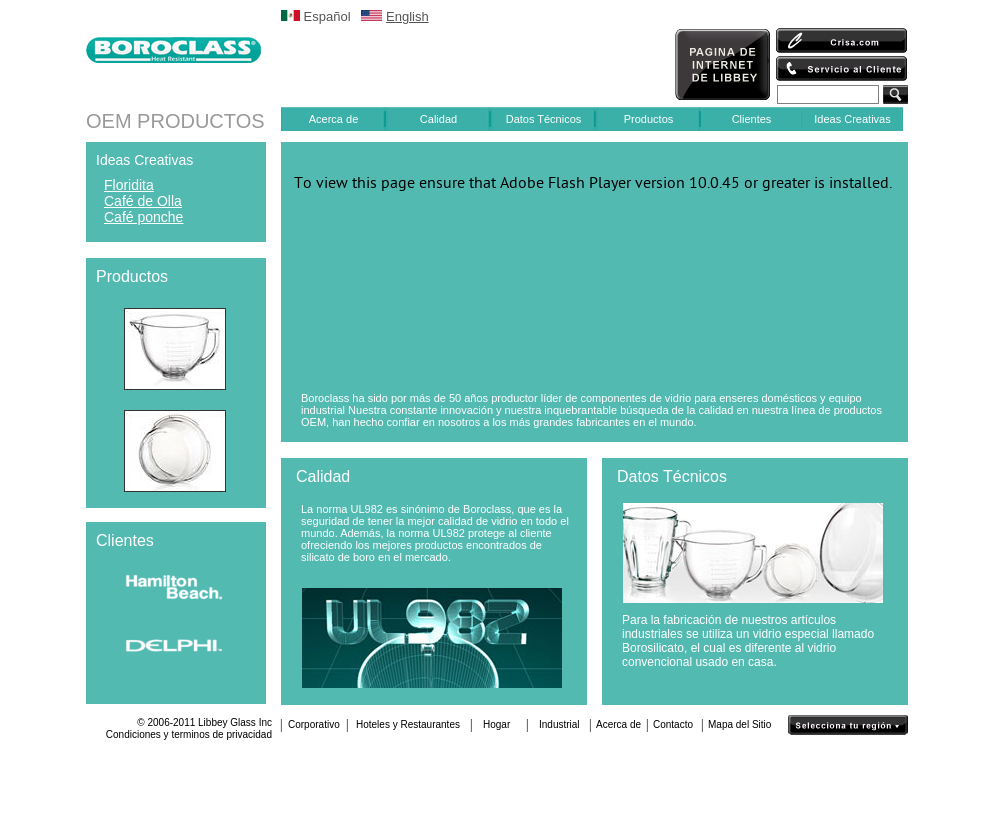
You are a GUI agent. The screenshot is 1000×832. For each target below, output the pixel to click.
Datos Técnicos (544, 119)
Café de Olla (143, 201)
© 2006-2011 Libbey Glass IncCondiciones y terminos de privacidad (189, 728)
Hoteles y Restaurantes (408, 724)
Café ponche (143, 217)
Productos (649, 119)
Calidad (438, 119)
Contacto (673, 724)
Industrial (559, 724)
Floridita (129, 185)
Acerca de (334, 119)
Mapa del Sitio (739, 724)
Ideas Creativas (852, 119)
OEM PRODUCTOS (175, 121)
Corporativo (314, 724)
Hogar (496, 724)
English (407, 16)
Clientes (752, 119)
